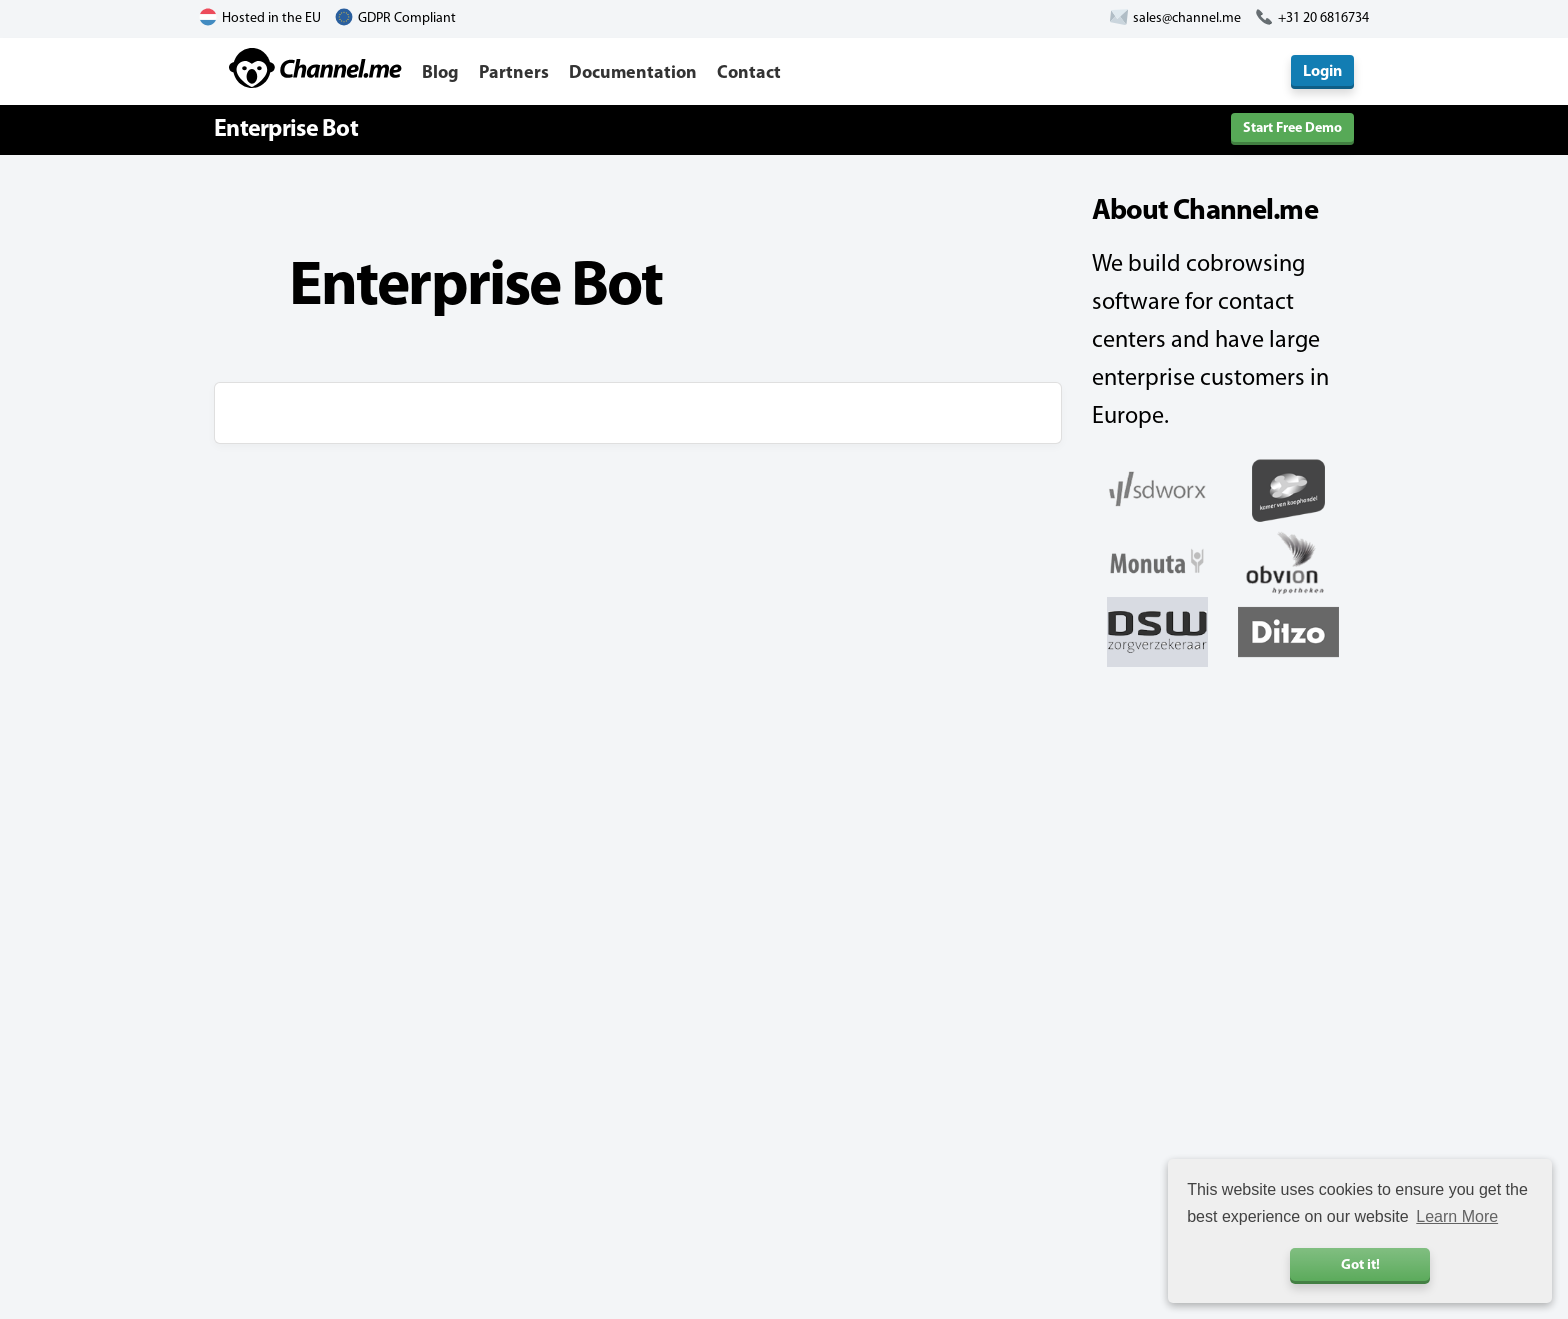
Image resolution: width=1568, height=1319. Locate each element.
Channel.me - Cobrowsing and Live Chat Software (315, 68)
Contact (749, 73)
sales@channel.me (1187, 18)
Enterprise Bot (286, 130)
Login (1322, 72)
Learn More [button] (1457, 1216)
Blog (440, 73)
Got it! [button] (1360, 1265)
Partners (514, 73)
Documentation (633, 73)
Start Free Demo (1292, 128)
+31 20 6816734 (1323, 18)
